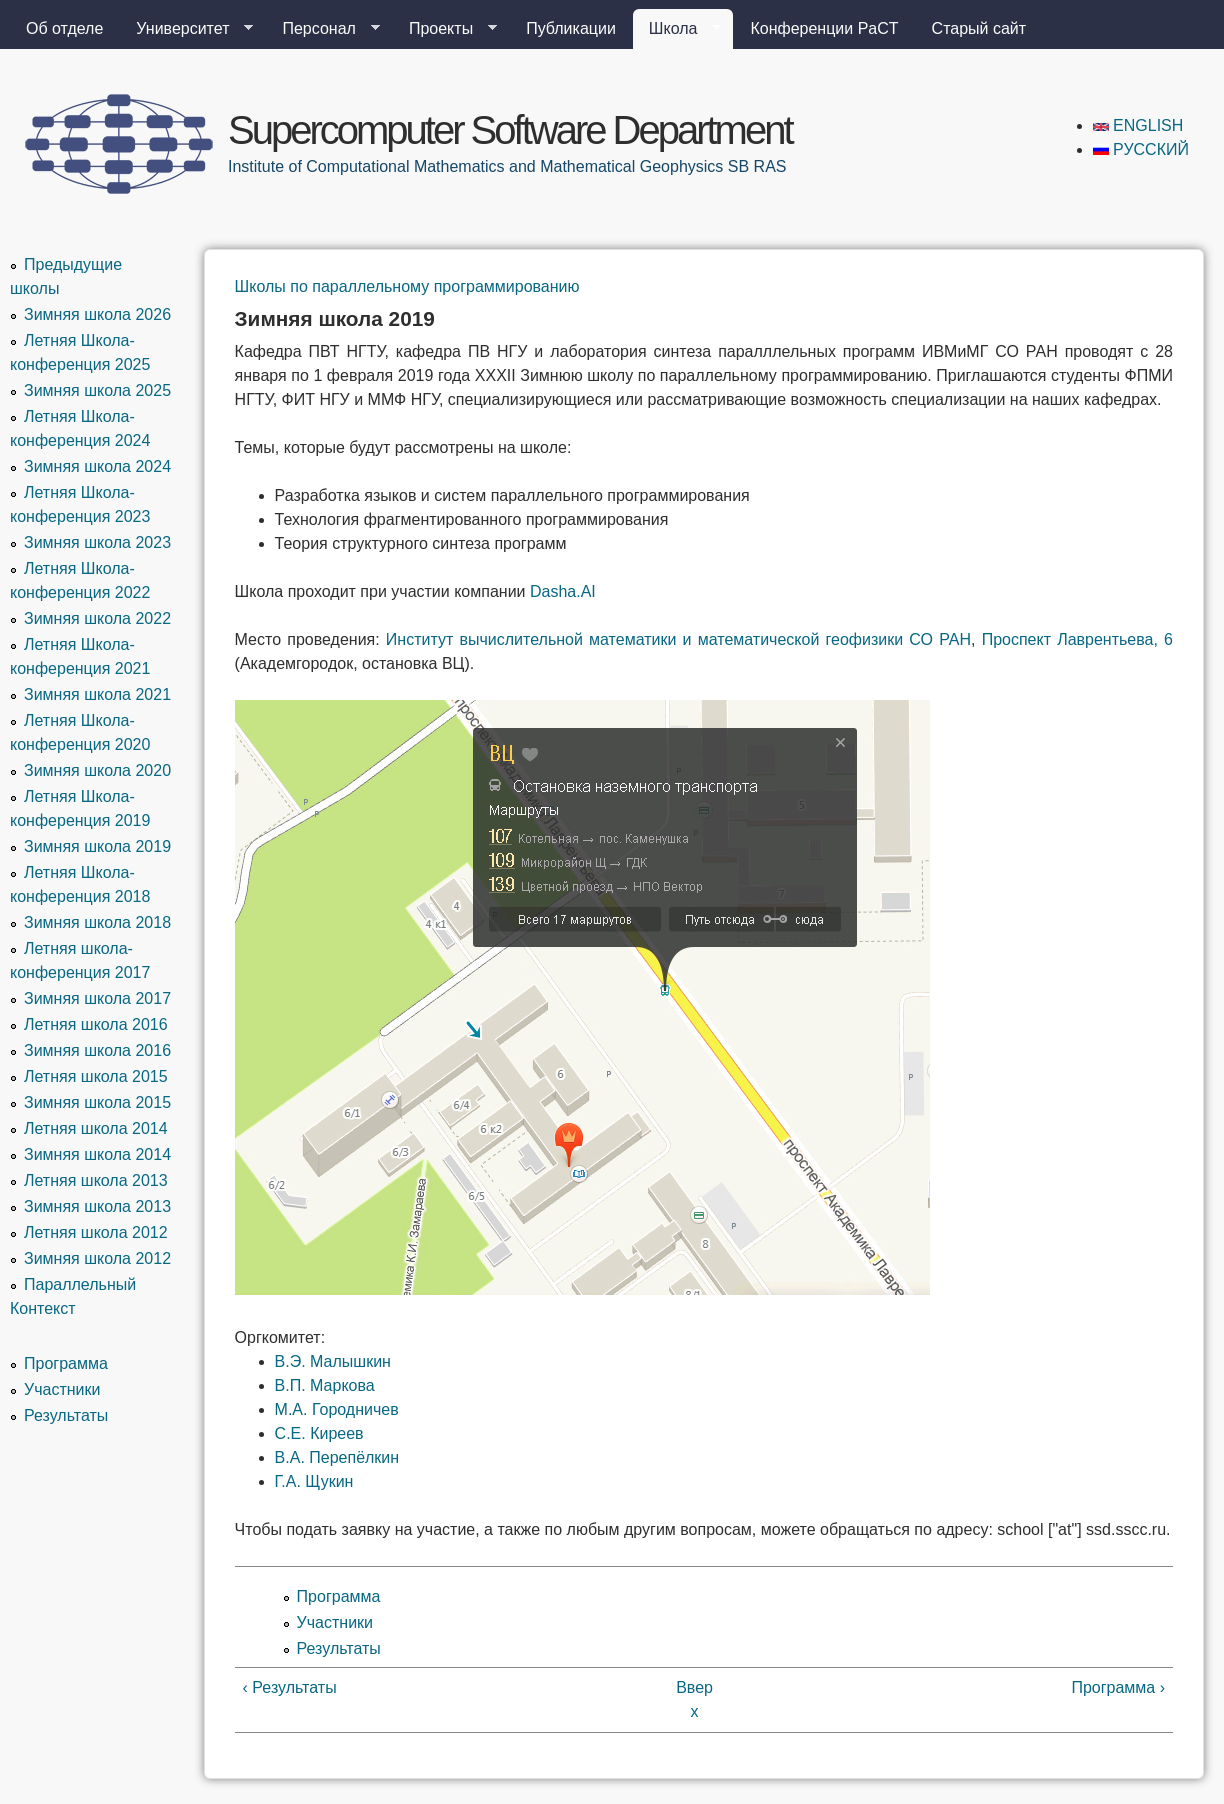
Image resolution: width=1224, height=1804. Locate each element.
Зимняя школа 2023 (97, 542)
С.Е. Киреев (319, 1433)
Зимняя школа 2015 (97, 1102)
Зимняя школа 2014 (97, 1154)
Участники (335, 1622)
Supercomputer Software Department (510, 130)
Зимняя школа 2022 (97, 618)
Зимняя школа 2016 (97, 1050)
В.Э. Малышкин (333, 1361)
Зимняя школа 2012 (97, 1258)
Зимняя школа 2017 (97, 998)
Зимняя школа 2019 (97, 846)
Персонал (322, 29)
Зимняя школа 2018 (97, 922)
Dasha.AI (563, 591)
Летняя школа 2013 (96, 1180)
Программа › (1118, 1687)
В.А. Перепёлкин (337, 1457)
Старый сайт (979, 28)
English (1138, 125)
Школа (677, 29)
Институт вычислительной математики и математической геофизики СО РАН (678, 639)
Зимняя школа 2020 (97, 770)
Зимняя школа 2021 (97, 694)
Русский (1141, 149)
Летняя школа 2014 (96, 1128)
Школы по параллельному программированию (407, 286)
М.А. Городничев (337, 1409)
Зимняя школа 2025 (97, 390)
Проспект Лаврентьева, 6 (1077, 639)
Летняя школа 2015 (96, 1076)
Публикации (571, 28)
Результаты (339, 1648)
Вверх (694, 1699)
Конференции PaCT (824, 28)
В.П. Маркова (325, 1385)
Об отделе (64, 28)
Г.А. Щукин (314, 1481)
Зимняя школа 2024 (97, 466)
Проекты (445, 29)
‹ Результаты (290, 1687)
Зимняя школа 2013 (97, 1206)
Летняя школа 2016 (96, 1024)
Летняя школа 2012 (96, 1232)
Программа (339, 1596)
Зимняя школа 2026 (97, 314)
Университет (186, 29)
